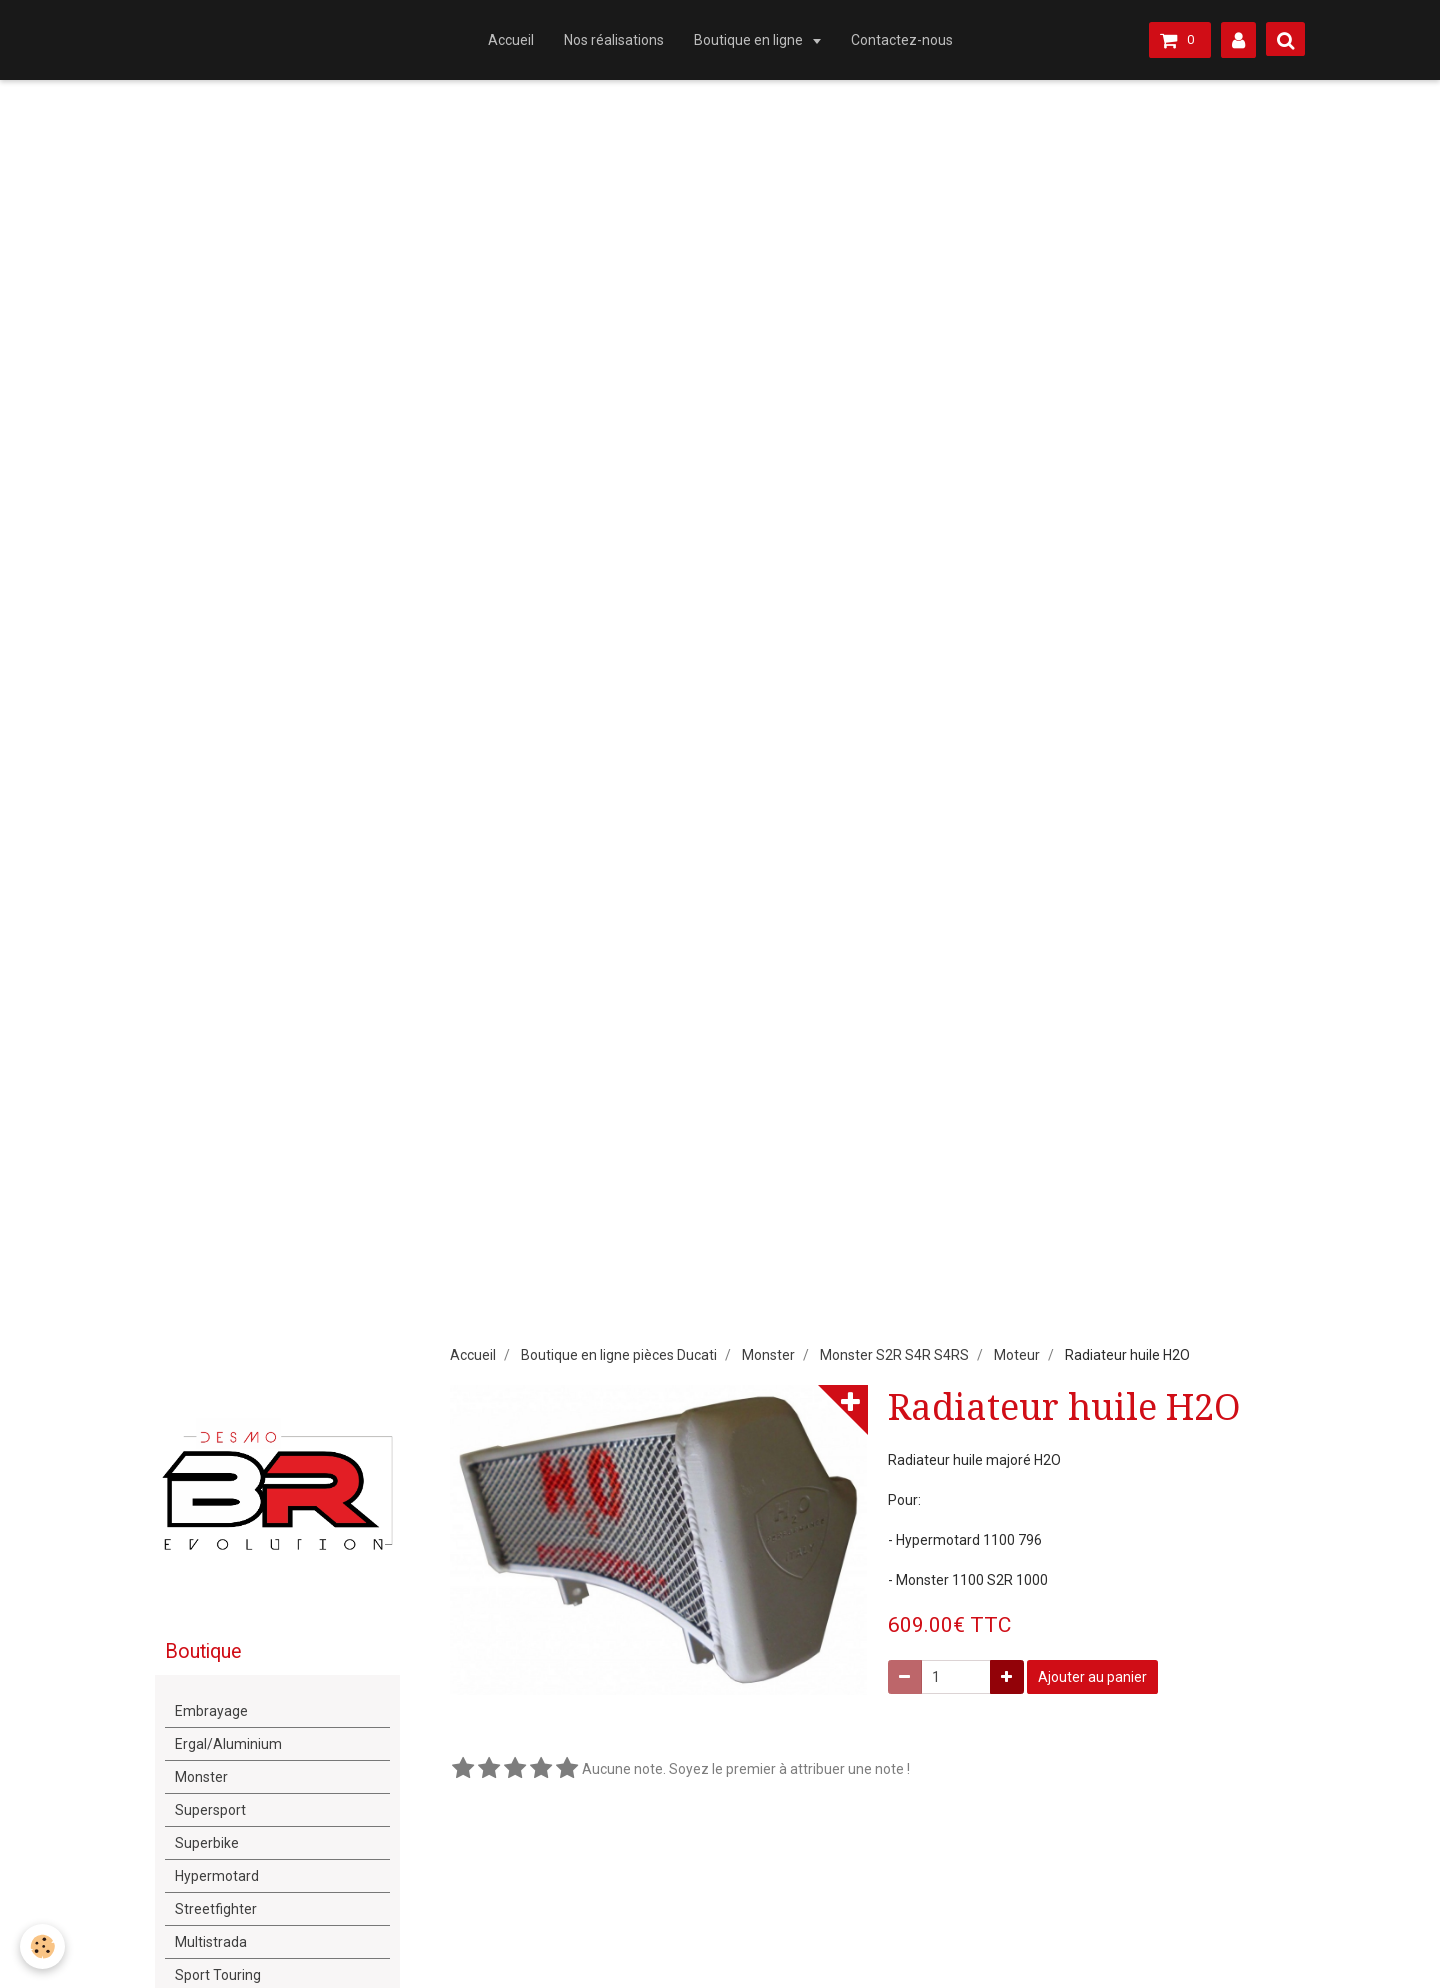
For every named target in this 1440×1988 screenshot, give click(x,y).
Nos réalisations (614, 40)
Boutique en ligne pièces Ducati (619, 1355)
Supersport (210, 1810)
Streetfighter (216, 1909)
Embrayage (211, 1711)
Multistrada (211, 1942)
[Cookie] (42, 1946)
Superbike (207, 1843)
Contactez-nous (902, 40)
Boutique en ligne (750, 40)
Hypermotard (217, 1876)
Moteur (1017, 1355)
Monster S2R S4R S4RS (894, 1355)
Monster (768, 1355)
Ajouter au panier (1092, 1677)
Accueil (511, 40)
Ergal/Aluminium (228, 1744)
